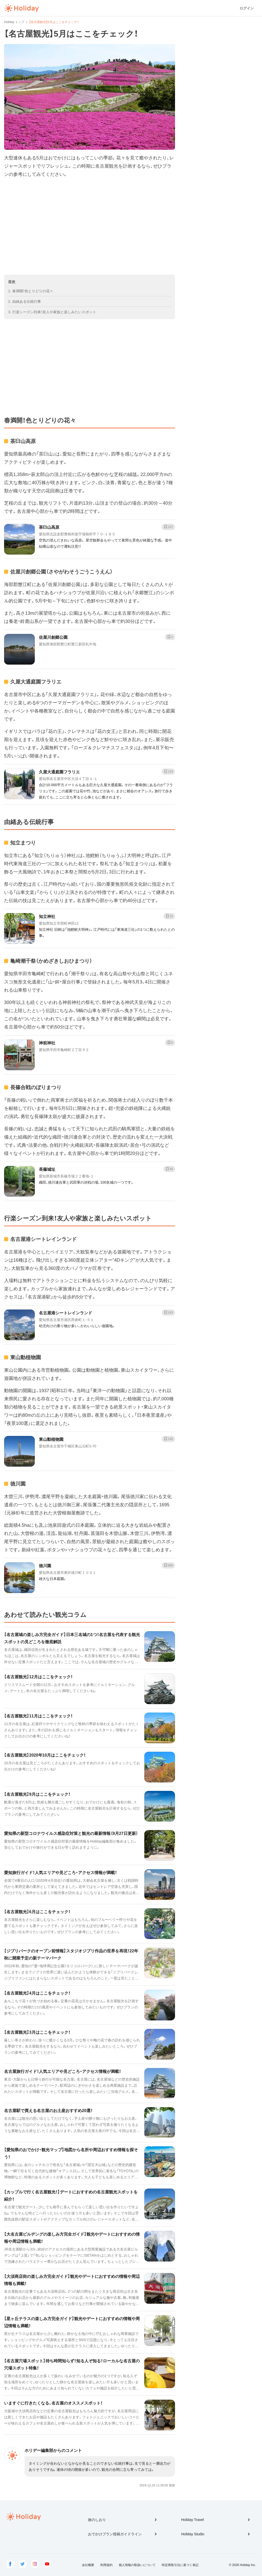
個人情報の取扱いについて (137, 2565)
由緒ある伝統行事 (26, 301)
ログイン (246, 8)
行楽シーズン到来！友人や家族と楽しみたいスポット (54, 312)
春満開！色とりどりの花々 (32, 291)
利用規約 (106, 2565)
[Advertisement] (89, 226)
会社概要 (88, 2565)
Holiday (21, 8)
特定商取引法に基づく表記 (180, 2565)
